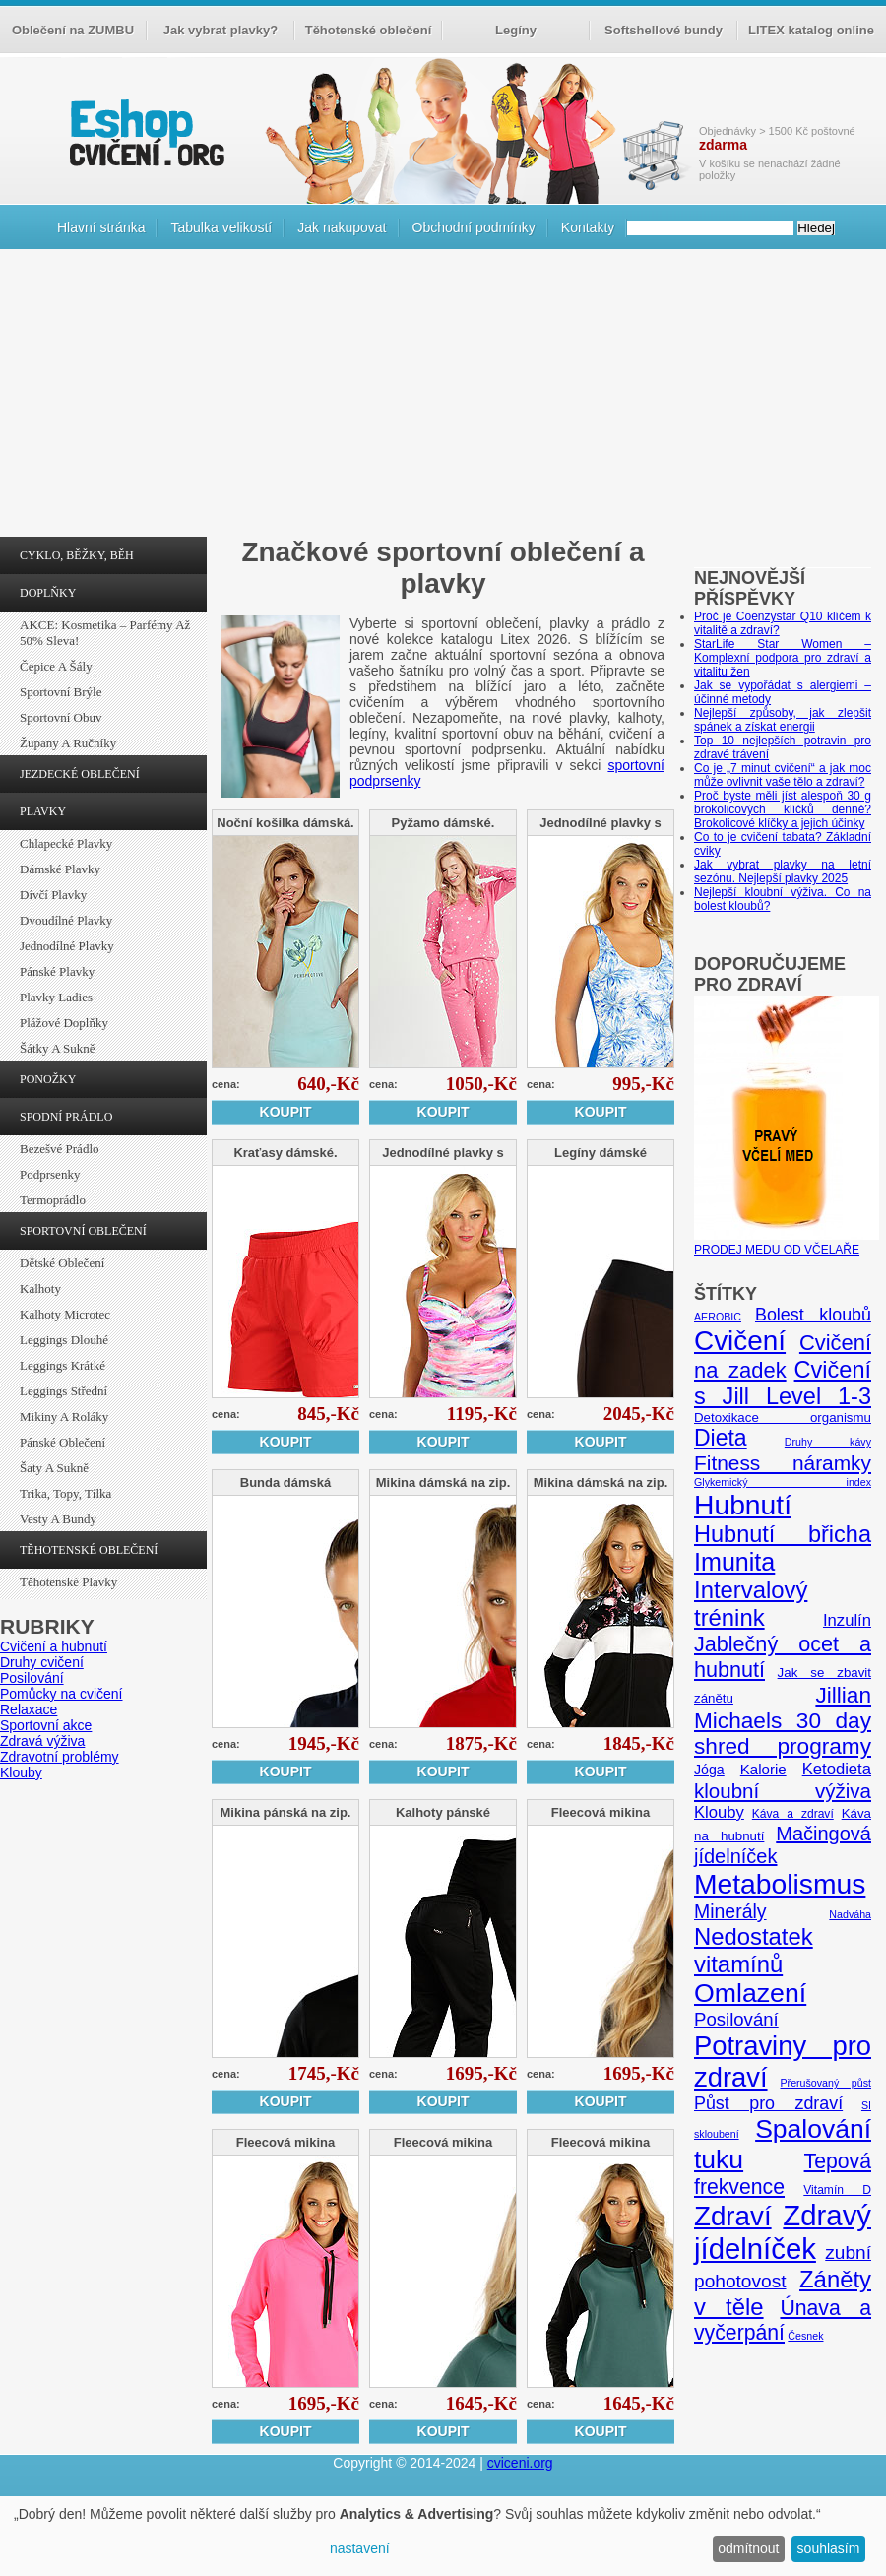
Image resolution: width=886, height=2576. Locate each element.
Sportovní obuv (60, 717)
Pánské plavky (57, 971)
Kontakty (587, 227)
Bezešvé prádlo (59, 1148)
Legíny (516, 30)
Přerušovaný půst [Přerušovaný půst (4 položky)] (825, 2083)
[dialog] (443, 2536)
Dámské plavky (60, 869)
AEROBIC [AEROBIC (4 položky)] (717, 1316)
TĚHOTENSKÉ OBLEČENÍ (89, 1550)
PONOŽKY (48, 1079)
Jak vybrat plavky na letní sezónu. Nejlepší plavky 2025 (782, 871)
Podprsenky (50, 1174)
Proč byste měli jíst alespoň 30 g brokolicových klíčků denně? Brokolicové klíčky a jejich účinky (782, 809)
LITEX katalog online (811, 30)
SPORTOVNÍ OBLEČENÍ (83, 1231)
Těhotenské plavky (68, 1582)
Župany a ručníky (68, 743)
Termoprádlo (53, 1199)
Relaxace (28, 1709)
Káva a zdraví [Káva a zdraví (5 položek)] (793, 1814)
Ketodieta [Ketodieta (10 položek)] (836, 1769)
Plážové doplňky (64, 1022)
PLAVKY (43, 811)
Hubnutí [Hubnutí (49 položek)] (742, 1504)
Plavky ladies (56, 997)
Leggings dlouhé (64, 1339)
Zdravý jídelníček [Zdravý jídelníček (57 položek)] (782, 2232)
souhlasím (828, 2548)
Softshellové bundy (663, 30)
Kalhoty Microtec (65, 1314)
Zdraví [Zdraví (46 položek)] (733, 2216)
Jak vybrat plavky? (220, 30)
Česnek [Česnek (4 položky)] (805, 2336)
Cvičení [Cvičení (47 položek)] (740, 1340)
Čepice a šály (56, 666)
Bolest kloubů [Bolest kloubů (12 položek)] (813, 1314)
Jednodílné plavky (67, 945)
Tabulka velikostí (221, 227)
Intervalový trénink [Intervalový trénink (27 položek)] (750, 1604)
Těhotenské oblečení (368, 30)
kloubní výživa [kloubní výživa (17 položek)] (782, 1790)
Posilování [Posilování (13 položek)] (736, 2019)
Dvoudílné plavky (66, 920)
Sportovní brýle (60, 691)
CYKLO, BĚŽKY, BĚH (77, 555)
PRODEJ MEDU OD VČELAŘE (786, 1242)
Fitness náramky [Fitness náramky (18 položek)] (782, 1462)
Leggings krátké (62, 1365)
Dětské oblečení (62, 1263)
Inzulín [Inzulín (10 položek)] (847, 1620)
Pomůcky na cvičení (61, 1694)
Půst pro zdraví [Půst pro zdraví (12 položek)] (768, 2103)
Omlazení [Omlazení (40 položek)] (750, 1993)
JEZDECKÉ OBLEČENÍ (80, 774)
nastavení (360, 2548)
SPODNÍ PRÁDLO (66, 1117)
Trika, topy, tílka (65, 1493)
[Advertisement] (443, 398)
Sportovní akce (46, 1725)
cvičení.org (144, 132)
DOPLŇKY (48, 593)
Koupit (286, 1112)
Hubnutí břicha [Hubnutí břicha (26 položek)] (782, 1534)
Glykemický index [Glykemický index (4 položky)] (782, 1482)
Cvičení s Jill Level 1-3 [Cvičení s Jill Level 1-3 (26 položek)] (782, 1383)
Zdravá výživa (42, 1741)
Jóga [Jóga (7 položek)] (709, 1769)
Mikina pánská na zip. (286, 1812)
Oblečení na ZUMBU (73, 30)
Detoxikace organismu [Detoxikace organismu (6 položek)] (782, 1417)
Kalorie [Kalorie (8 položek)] (763, 1769)
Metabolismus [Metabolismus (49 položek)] (779, 1884)
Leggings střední (63, 1391)
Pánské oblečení (62, 1442)
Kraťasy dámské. (285, 1152)
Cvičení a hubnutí (53, 1646)
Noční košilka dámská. (285, 822)
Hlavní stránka (101, 227)
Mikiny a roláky (64, 1416)
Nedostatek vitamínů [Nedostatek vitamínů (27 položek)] (753, 1950)
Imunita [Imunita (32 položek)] (734, 1562)
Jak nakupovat (341, 227)
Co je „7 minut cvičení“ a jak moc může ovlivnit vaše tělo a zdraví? (782, 775)
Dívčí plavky (53, 894)
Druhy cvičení (42, 1662)
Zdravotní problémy (59, 1757)
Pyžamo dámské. (443, 822)
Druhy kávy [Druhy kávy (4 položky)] (828, 1442)
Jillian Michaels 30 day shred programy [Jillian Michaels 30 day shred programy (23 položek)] (782, 1721)
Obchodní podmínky (474, 227)
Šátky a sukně (57, 1048)
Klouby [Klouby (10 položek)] (719, 1812)
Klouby (21, 1772)
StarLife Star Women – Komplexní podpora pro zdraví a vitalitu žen (782, 657)
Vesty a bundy (58, 1519)
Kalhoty (40, 1288)
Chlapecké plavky (66, 843)
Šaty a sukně (54, 1467)
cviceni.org (520, 2463)
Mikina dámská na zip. (443, 1482)
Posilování (32, 1678)
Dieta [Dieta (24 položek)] (720, 1437)
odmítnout (748, 2548)
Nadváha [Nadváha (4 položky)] (850, 1914)
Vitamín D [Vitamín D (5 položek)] (837, 2190)
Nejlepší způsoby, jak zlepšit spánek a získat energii (782, 720)
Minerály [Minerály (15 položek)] (730, 1911)
